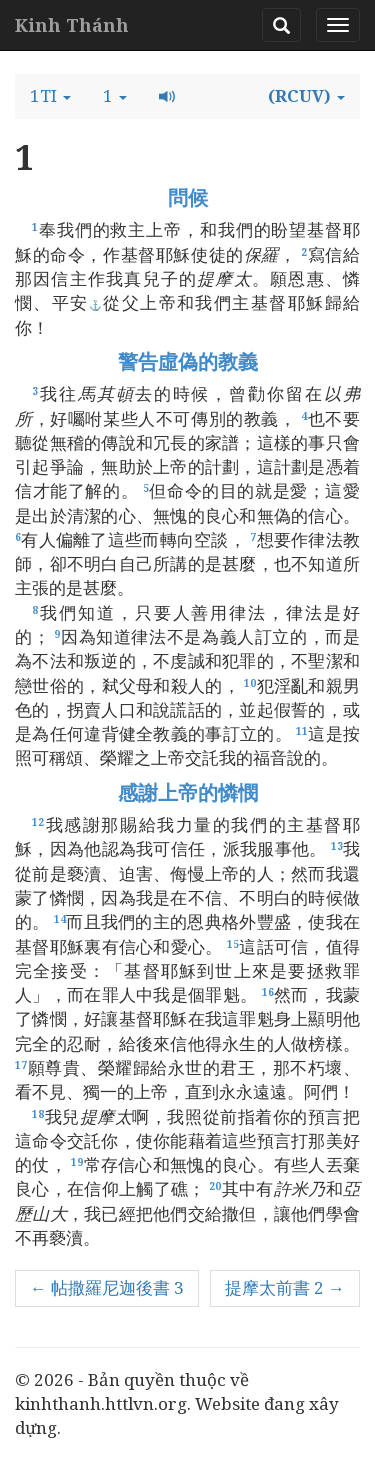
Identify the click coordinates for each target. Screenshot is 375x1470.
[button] (50, 96)
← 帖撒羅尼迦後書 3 (107, 1287)
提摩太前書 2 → (285, 1287)
